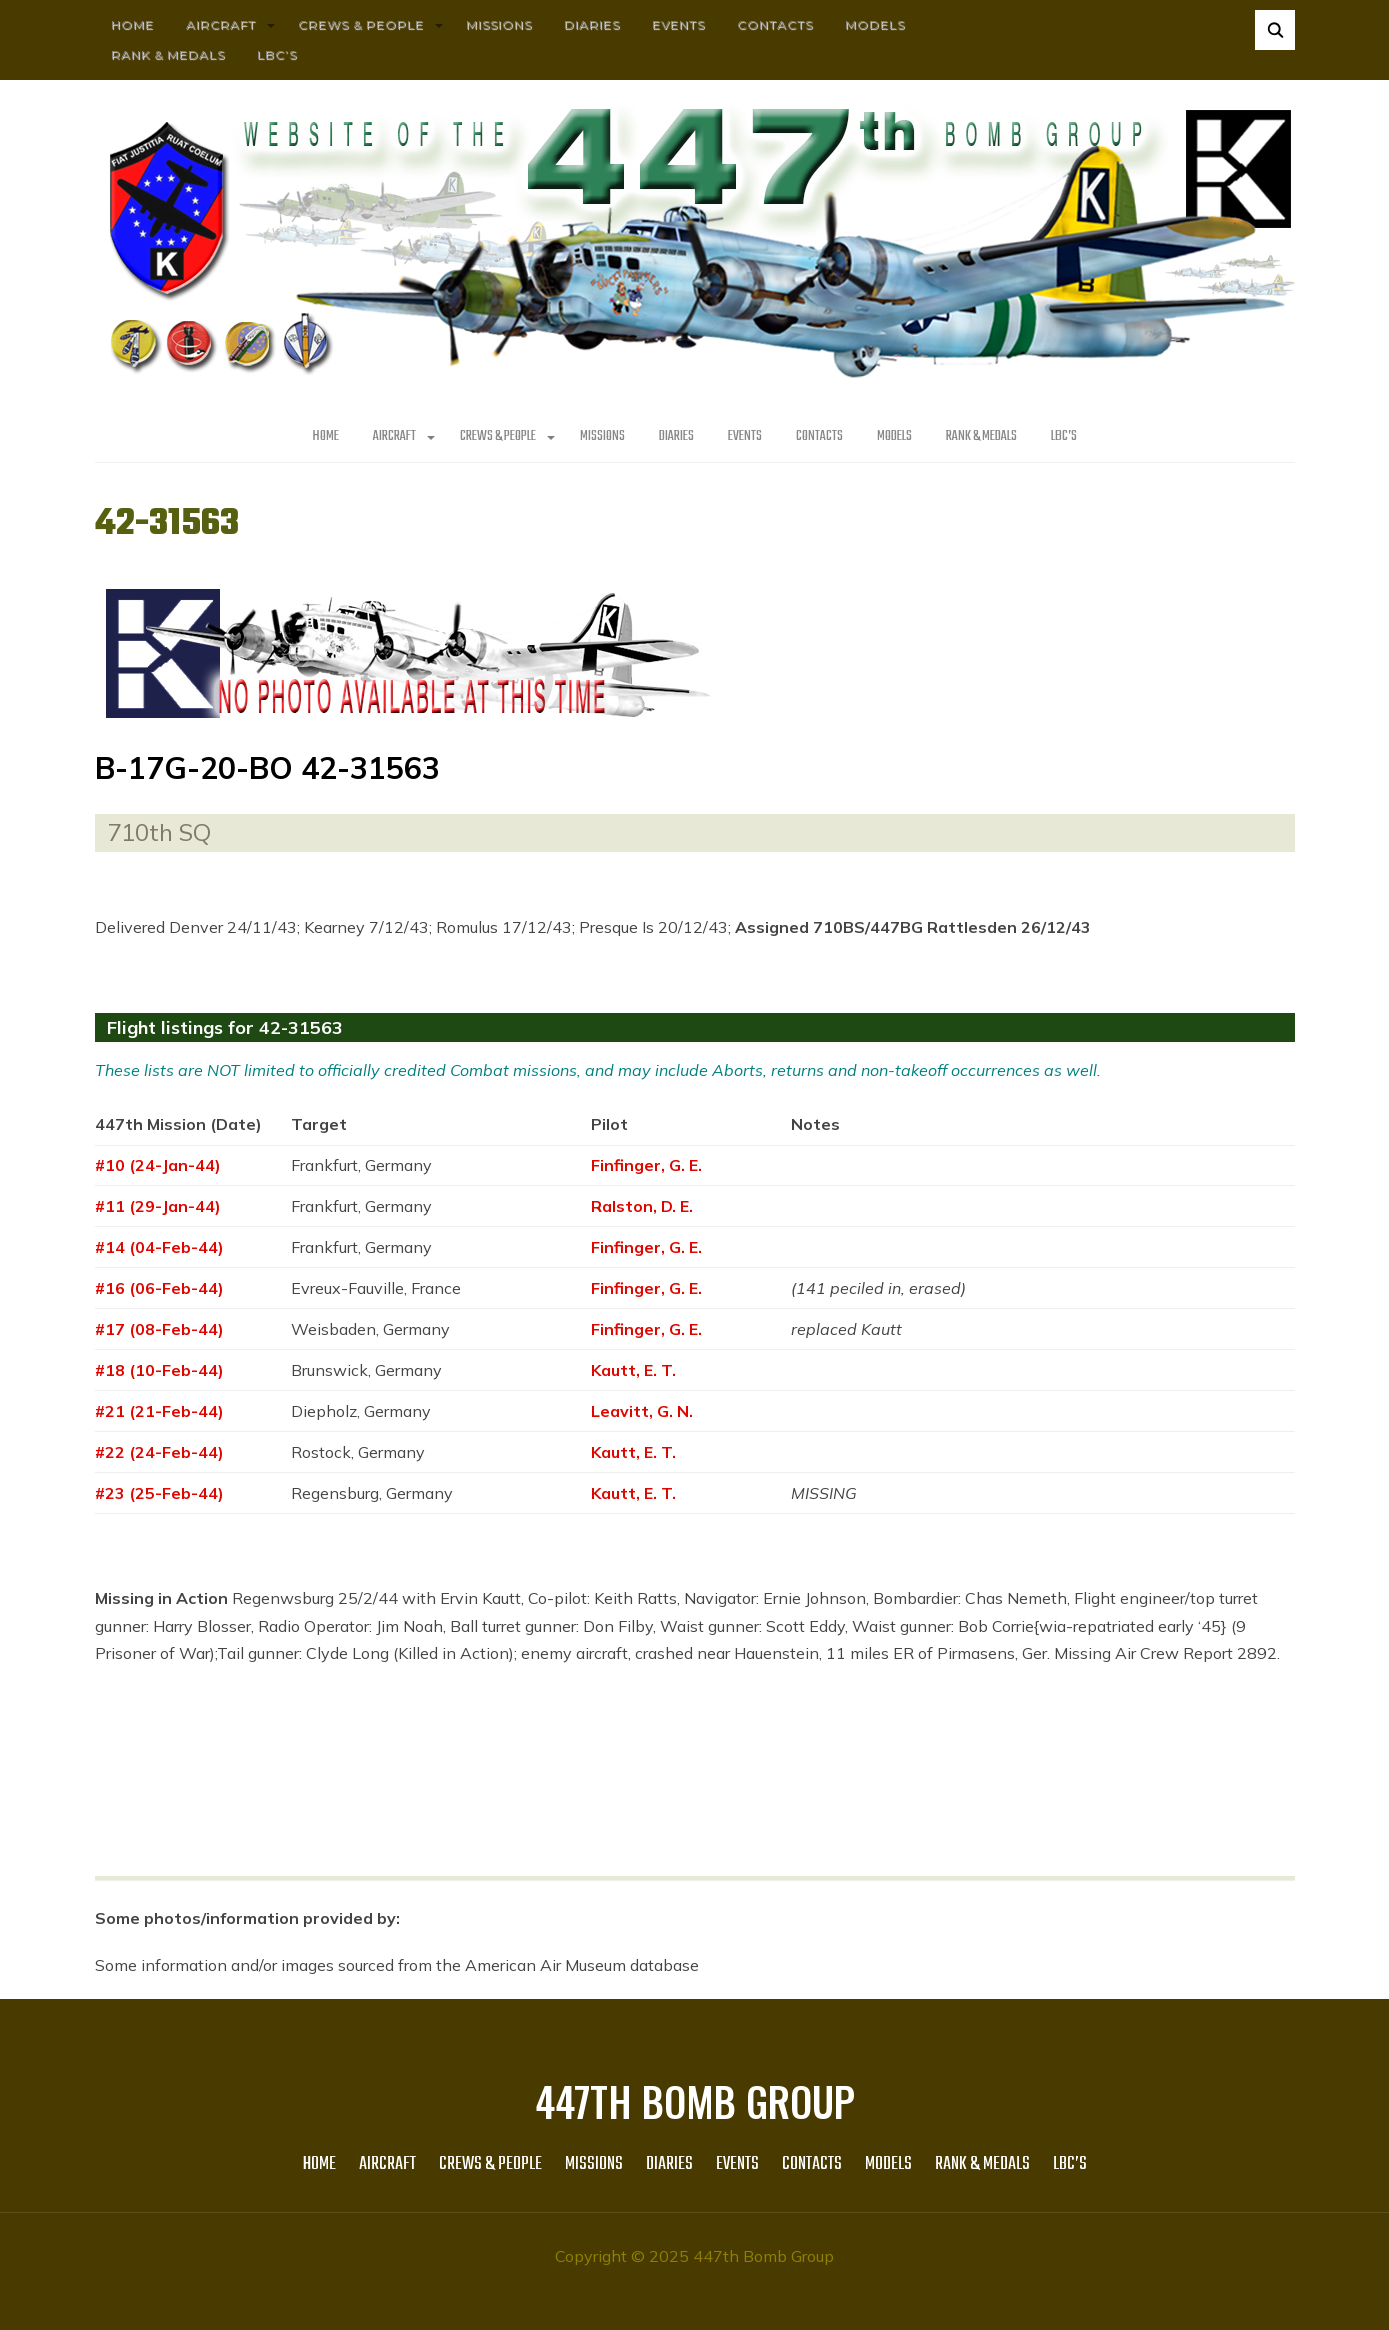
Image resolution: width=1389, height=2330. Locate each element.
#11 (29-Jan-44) (158, 1206)
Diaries (592, 24)
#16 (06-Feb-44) (159, 1288)
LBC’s (277, 54)
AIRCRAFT (221, 24)
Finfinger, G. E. (646, 1165)
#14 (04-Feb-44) (159, 1247)
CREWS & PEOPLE (361, 24)
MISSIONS (499, 24)
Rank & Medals (168, 54)
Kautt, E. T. (633, 1370)
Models (875, 24)
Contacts (775, 24)
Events (678, 24)
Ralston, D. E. (642, 1206)
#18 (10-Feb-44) (159, 1370)
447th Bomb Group (695, 2101)
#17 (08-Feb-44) (159, 1329)
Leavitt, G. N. (642, 1411)
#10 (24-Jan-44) (158, 1165)
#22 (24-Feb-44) (159, 1452)
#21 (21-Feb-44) (159, 1411)
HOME (132, 24)
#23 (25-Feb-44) (159, 1493)
